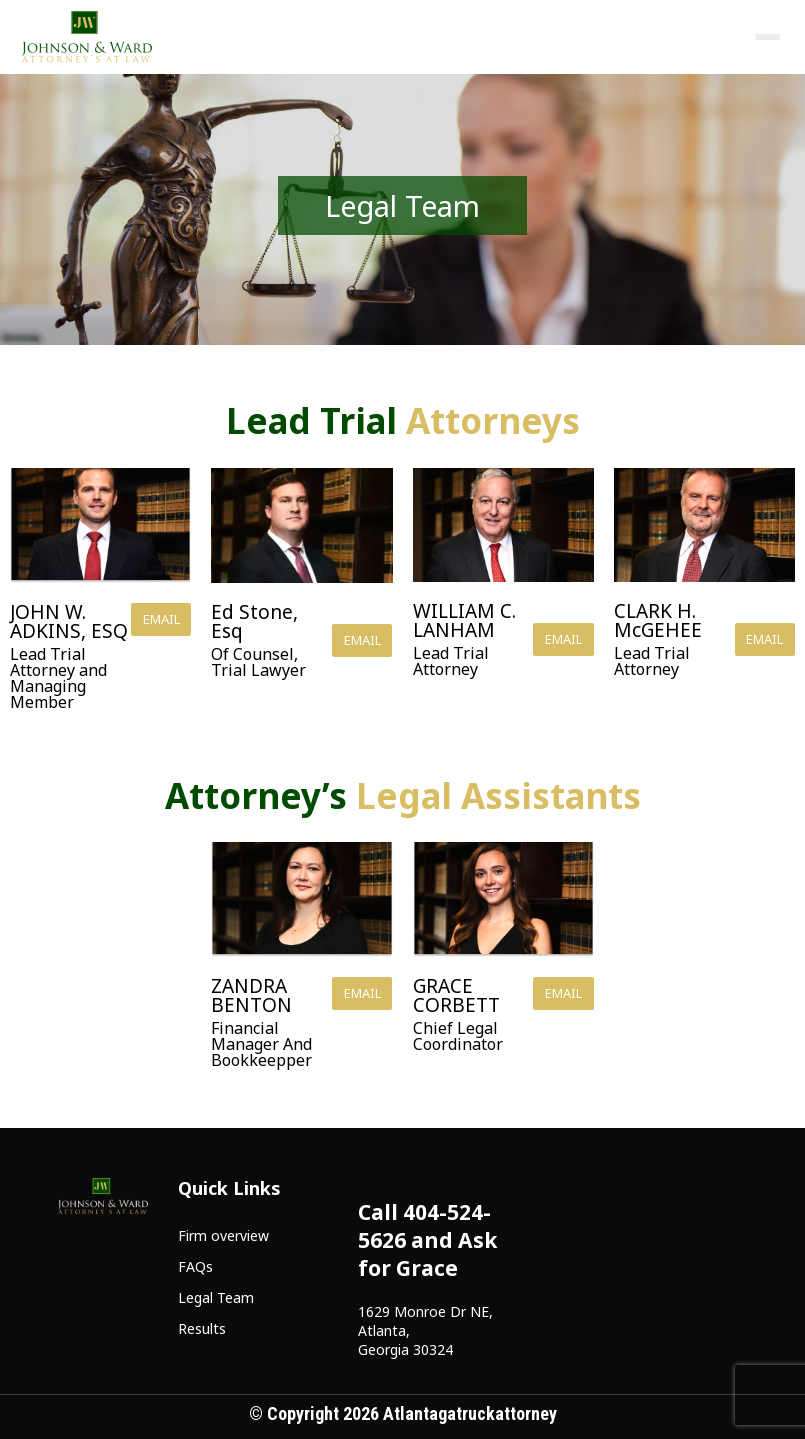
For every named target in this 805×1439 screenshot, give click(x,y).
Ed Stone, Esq (254, 621)
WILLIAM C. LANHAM (464, 620)
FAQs (195, 1266)
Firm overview (223, 1235)
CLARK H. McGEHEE (658, 620)
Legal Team (216, 1297)
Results (202, 1328)
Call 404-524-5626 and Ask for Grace (427, 1240)
